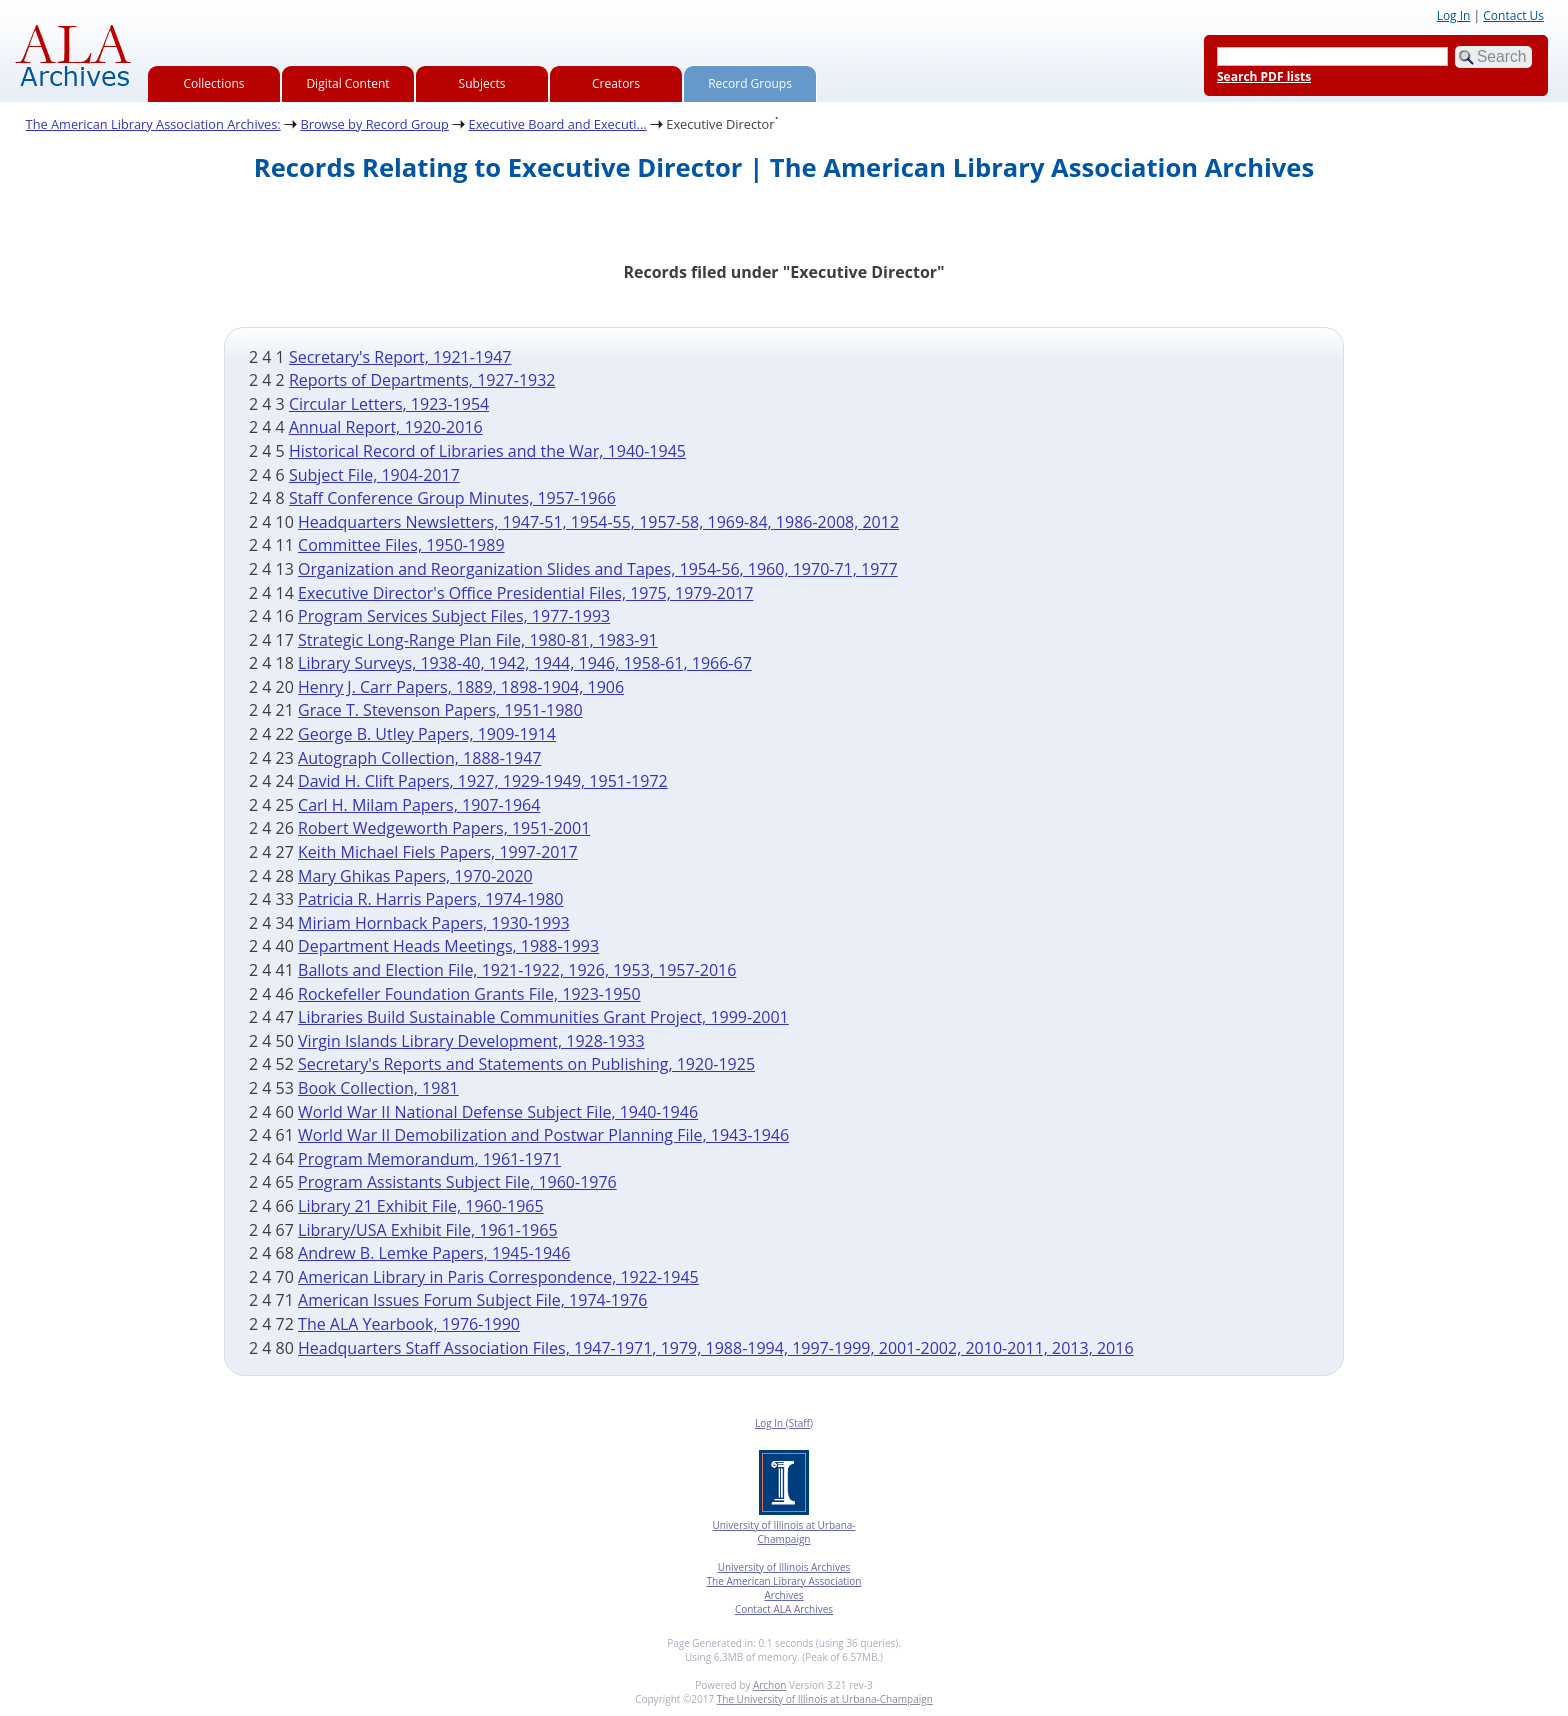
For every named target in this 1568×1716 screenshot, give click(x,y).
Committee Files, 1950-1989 (401, 545)
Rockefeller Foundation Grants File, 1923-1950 (469, 994)
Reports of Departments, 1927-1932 (422, 380)
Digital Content (347, 83)
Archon (769, 1685)
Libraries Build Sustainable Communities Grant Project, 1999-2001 (543, 1017)
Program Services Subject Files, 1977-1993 (454, 616)
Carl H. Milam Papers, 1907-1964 (419, 805)
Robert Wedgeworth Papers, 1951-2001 (444, 828)
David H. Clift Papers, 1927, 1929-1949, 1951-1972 (483, 781)
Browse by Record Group (374, 124)
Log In (1454, 15)
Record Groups (750, 83)
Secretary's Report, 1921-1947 (400, 357)
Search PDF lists (1264, 76)
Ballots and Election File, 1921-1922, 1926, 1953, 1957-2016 (517, 970)
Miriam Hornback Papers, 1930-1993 (434, 923)
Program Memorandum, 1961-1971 (429, 1159)
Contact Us (1513, 15)
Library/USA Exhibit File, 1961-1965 (428, 1230)
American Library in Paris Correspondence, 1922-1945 (498, 1277)
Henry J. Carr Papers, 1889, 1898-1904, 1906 (461, 687)
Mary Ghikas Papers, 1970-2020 (415, 876)
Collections (214, 83)
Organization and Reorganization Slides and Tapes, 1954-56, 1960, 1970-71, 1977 (598, 569)
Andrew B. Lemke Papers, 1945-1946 (434, 1253)
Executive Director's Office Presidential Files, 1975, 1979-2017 (525, 593)
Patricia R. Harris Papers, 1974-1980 (430, 899)
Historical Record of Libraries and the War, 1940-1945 (487, 451)
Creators (616, 83)
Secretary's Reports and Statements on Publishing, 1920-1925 (526, 1064)
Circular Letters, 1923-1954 (389, 404)
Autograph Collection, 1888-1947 (419, 758)
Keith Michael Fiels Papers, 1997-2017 (438, 852)
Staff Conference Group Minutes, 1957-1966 (452, 498)
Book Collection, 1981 (378, 1088)
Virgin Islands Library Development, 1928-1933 (471, 1041)
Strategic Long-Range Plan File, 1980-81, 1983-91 (478, 640)
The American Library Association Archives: (153, 124)
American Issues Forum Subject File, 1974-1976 (472, 1300)
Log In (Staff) (784, 1423)
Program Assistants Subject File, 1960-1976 (457, 1182)
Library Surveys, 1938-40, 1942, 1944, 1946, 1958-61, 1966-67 (525, 663)
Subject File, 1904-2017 (374, 475)
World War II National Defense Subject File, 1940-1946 (498, 1112)
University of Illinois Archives (784, 1567)
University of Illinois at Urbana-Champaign (783, 1532)
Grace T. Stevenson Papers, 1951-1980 (440, 710)
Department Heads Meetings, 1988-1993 (448, 946)
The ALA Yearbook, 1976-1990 (409, 1324)
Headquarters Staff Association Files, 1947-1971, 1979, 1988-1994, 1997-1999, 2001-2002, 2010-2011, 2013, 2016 (716, 1348)
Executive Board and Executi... (558, 124)
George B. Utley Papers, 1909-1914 (427, 734)
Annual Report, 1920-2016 (386, 427)
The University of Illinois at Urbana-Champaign (825, 1699)
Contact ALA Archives (784, 1609)
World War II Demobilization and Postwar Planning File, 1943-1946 (543, 1135)
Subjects (482, 83)
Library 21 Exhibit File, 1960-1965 (421, 1206)
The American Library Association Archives (784, 1588)
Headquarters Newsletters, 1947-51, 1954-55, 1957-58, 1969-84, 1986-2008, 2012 (598, 522)
